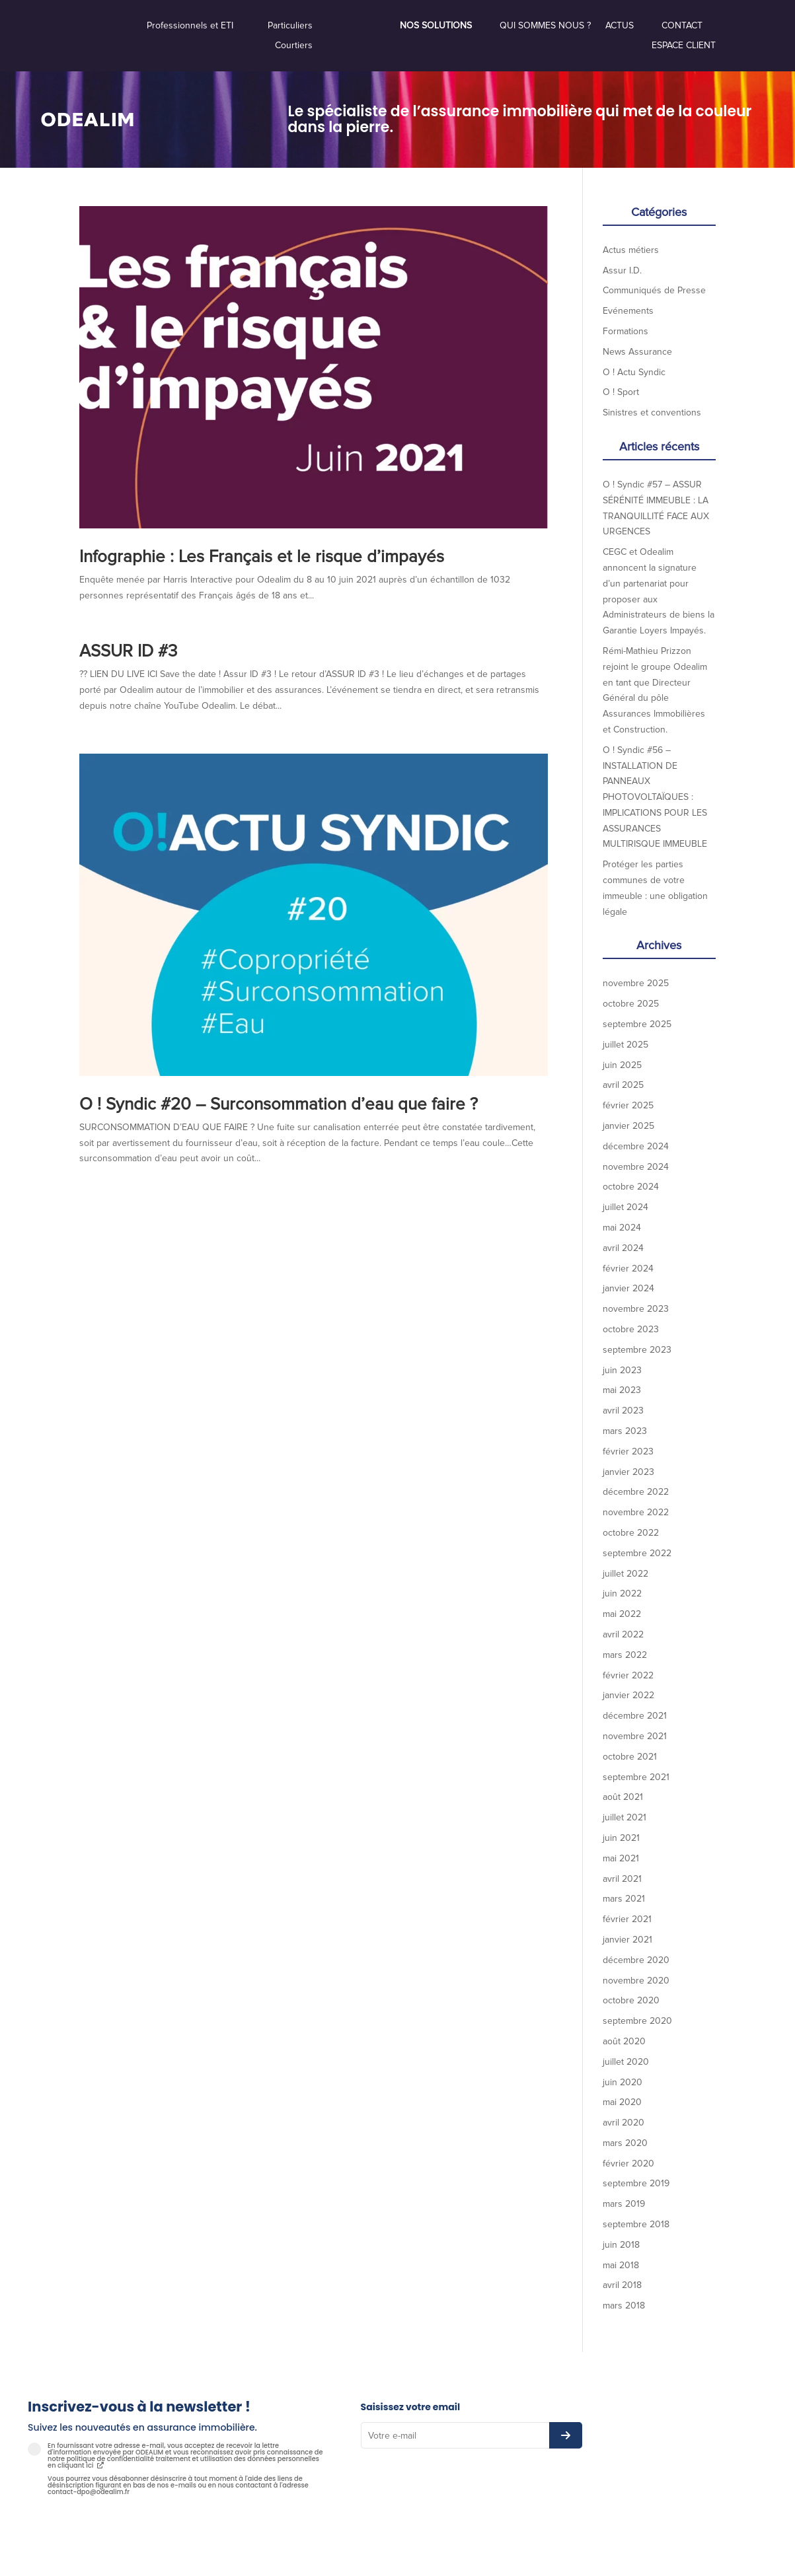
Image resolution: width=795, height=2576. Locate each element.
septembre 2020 (637, 2020)
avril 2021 (622, 1878)
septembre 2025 (637, 1024)
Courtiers (294, 46)
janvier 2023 (628, 1472)
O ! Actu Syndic (634, 372)
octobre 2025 (631, 1003)
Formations (625, 331)
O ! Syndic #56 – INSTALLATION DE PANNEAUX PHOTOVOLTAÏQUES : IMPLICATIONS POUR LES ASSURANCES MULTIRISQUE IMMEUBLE (655, 797)
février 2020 (628, 2163)
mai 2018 (621, 2265)
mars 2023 (625, 1431)
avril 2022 (623, 1634)
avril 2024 (623, 1248)
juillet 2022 (625, 1573)
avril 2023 (623, 1410)
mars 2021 (624, 1898)
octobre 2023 (631, 1329)
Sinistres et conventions (652, 412)
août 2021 (623, 1797)
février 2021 (627, 1919)
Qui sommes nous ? (545, 26)
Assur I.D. (622, 270)
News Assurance (637, 351)
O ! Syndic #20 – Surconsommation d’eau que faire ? (278, 1104)
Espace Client (684, 46)
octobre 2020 (631, 2000)
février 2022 (628, 1675)
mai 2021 (621, 1858)
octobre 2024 (631, 1186)
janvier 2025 (628, 1125)
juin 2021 (621, 1837)
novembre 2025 (636, 983)
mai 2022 (622, 1614)
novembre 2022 (636, 1512)
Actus (619, 26)
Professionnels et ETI (190, 26)
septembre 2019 (636, 2183)
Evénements (628, 310)
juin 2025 (622, 1065)
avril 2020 (623, 2122)
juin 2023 (622, 1370)
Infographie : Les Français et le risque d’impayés (261, 556)
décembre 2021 (635, 1715)
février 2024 (628, 1268)
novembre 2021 (635, 1736)
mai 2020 (622, 2102)
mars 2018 (624, 2305)
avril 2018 (622, 2285)
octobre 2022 (631, 1532)
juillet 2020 (626, 2061)
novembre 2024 (636, 1166)
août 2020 (624, 2041)
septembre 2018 (636, 2224)
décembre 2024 (636, 1146)
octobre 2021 (630, 1756)
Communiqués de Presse (654, 290)
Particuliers (290, 26)
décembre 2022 (636, 1491)
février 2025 (628, 1105)
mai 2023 (622, 1390)
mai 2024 (622, 1227)
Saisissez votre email (411, 2407)
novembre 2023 (636, 1308)
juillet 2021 (624, 1817)
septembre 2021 (636, 1777)
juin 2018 (621, 2244)
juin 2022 (622, 1593)
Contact (682, 26)
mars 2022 (625, 1655)
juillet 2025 (625, 1044)
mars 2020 (625, 2143)
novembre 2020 (636, 1980)
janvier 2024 (628, 1288)
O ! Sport (621, 392)
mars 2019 (624, 2203)
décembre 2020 (636, 1960)
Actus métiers (631, 250)
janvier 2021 (627, 1939)
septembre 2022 (637, 1553)
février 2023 (628, 1451)
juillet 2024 (625, 1207)
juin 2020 (622, 2082)
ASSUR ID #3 (128, 651)
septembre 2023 (637, 1349)
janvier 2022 (628, 1695)
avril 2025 (623, 1085)
